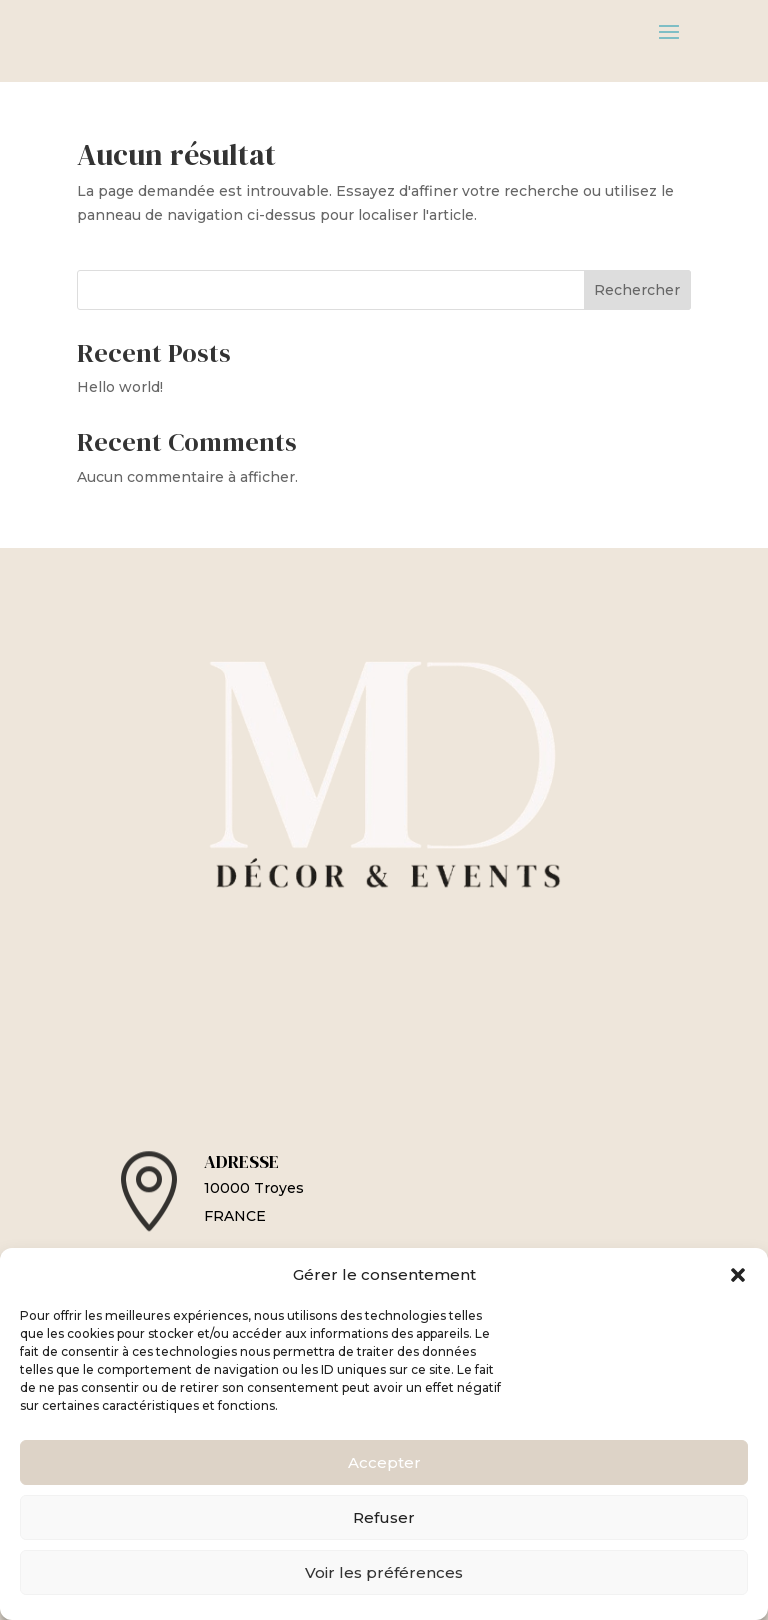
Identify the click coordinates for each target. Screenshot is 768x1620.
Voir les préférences (384, 1572)
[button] (738, 1275)
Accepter (384, 1462)
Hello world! (120, 387)
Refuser (384, 1517)
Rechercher (637, 290)
